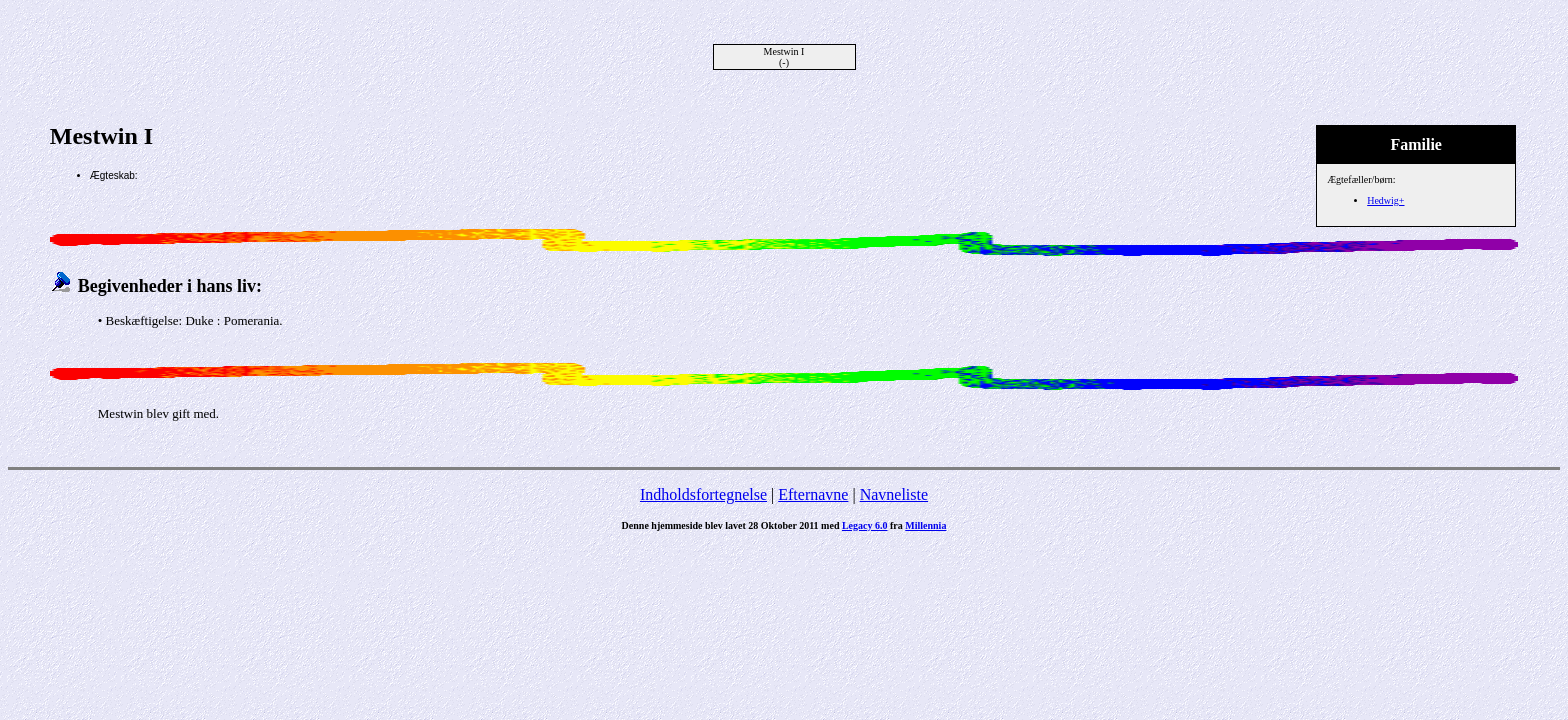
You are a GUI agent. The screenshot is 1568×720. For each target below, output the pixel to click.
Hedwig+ (1385, 200)
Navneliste (894, 494)
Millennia (925, 525)
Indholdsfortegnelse (703, 494)
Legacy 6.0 (865, 525)
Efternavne (813, 494)
